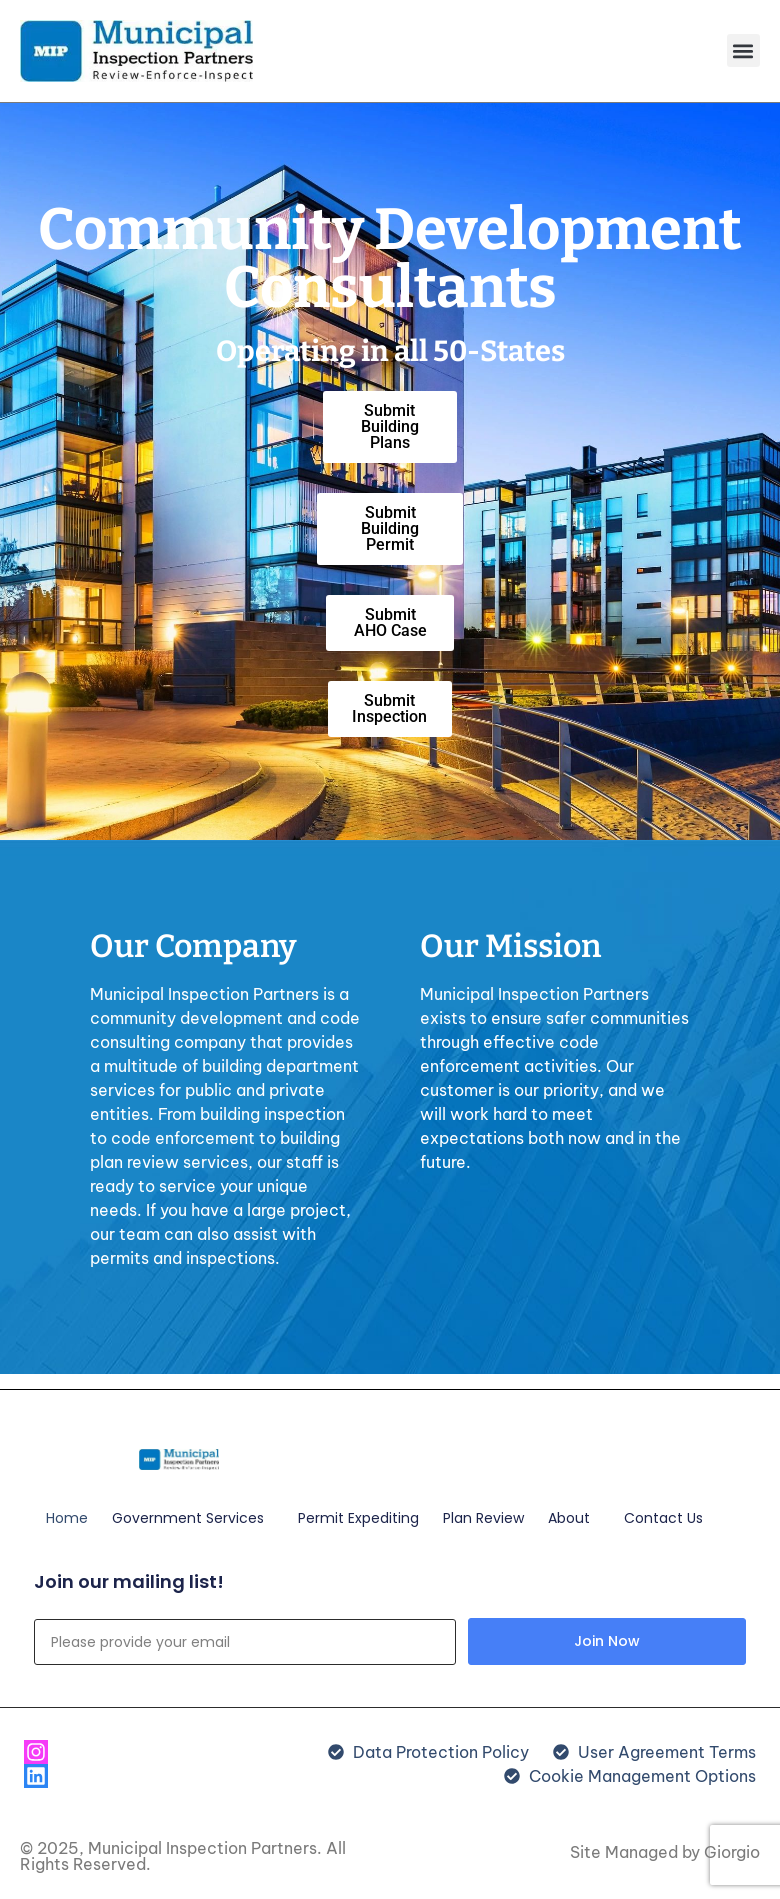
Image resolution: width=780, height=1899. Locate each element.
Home (67, 1518)
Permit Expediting (358, 1518)
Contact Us (663, 1518)
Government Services (193, 1518)
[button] (743, 50)
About (574, 1518)
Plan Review (483, 1518)
